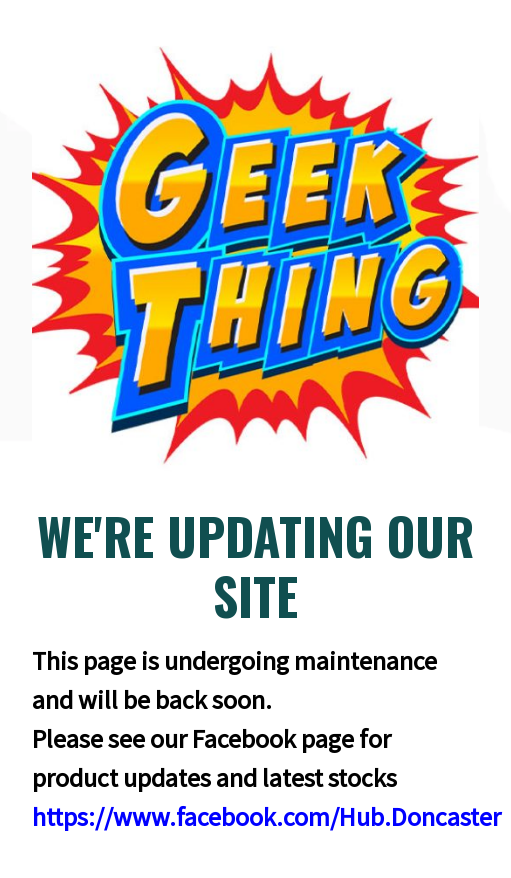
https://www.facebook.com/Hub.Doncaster (266, 816)
